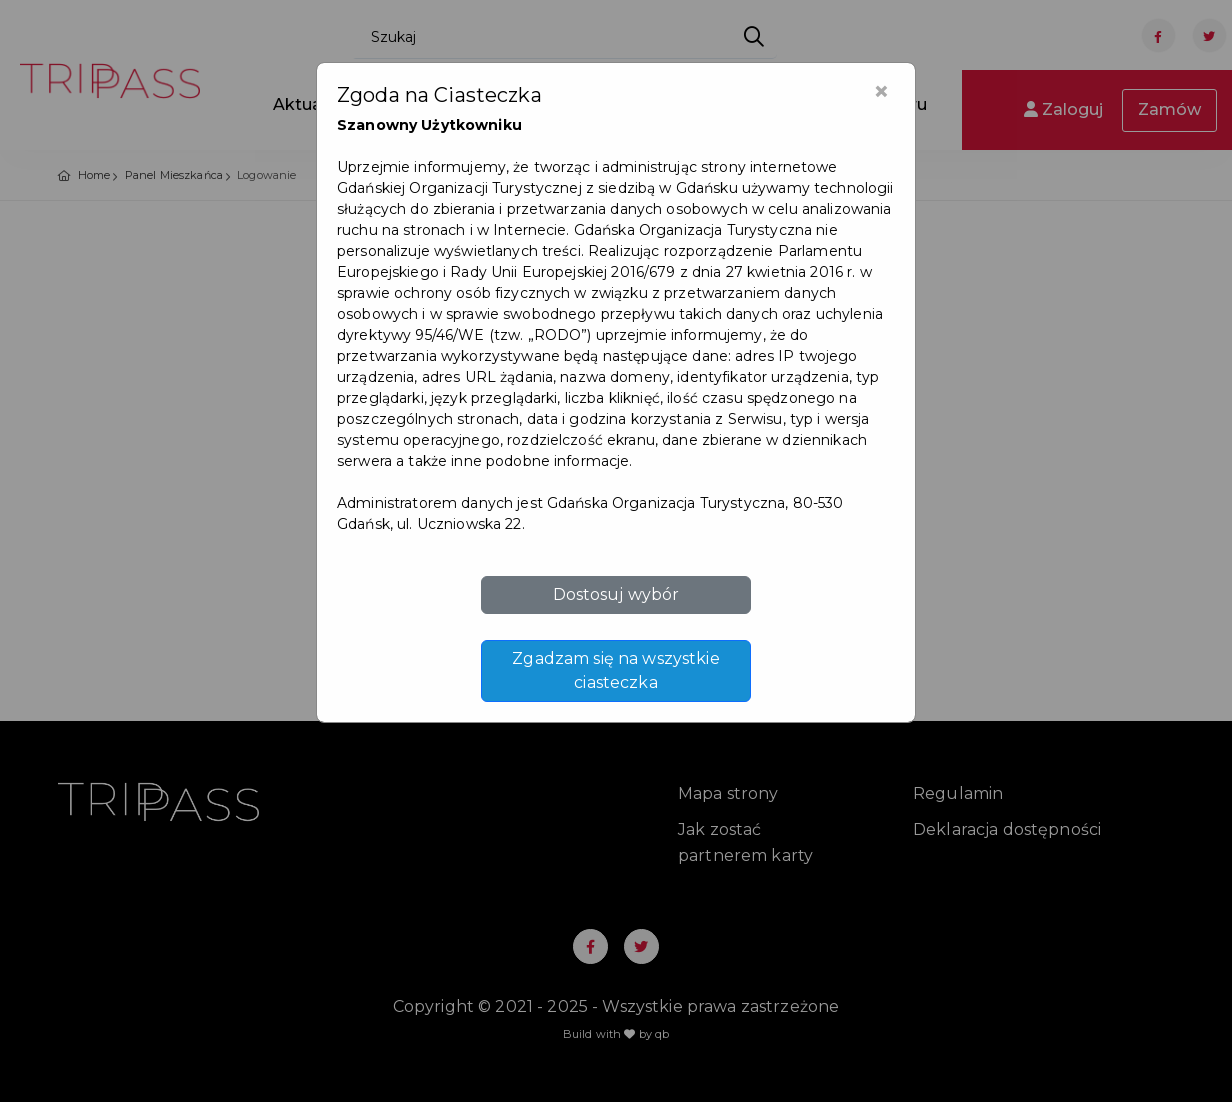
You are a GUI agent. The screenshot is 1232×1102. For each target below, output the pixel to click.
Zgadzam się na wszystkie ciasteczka (615, 670)
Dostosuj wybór (616, 594)
